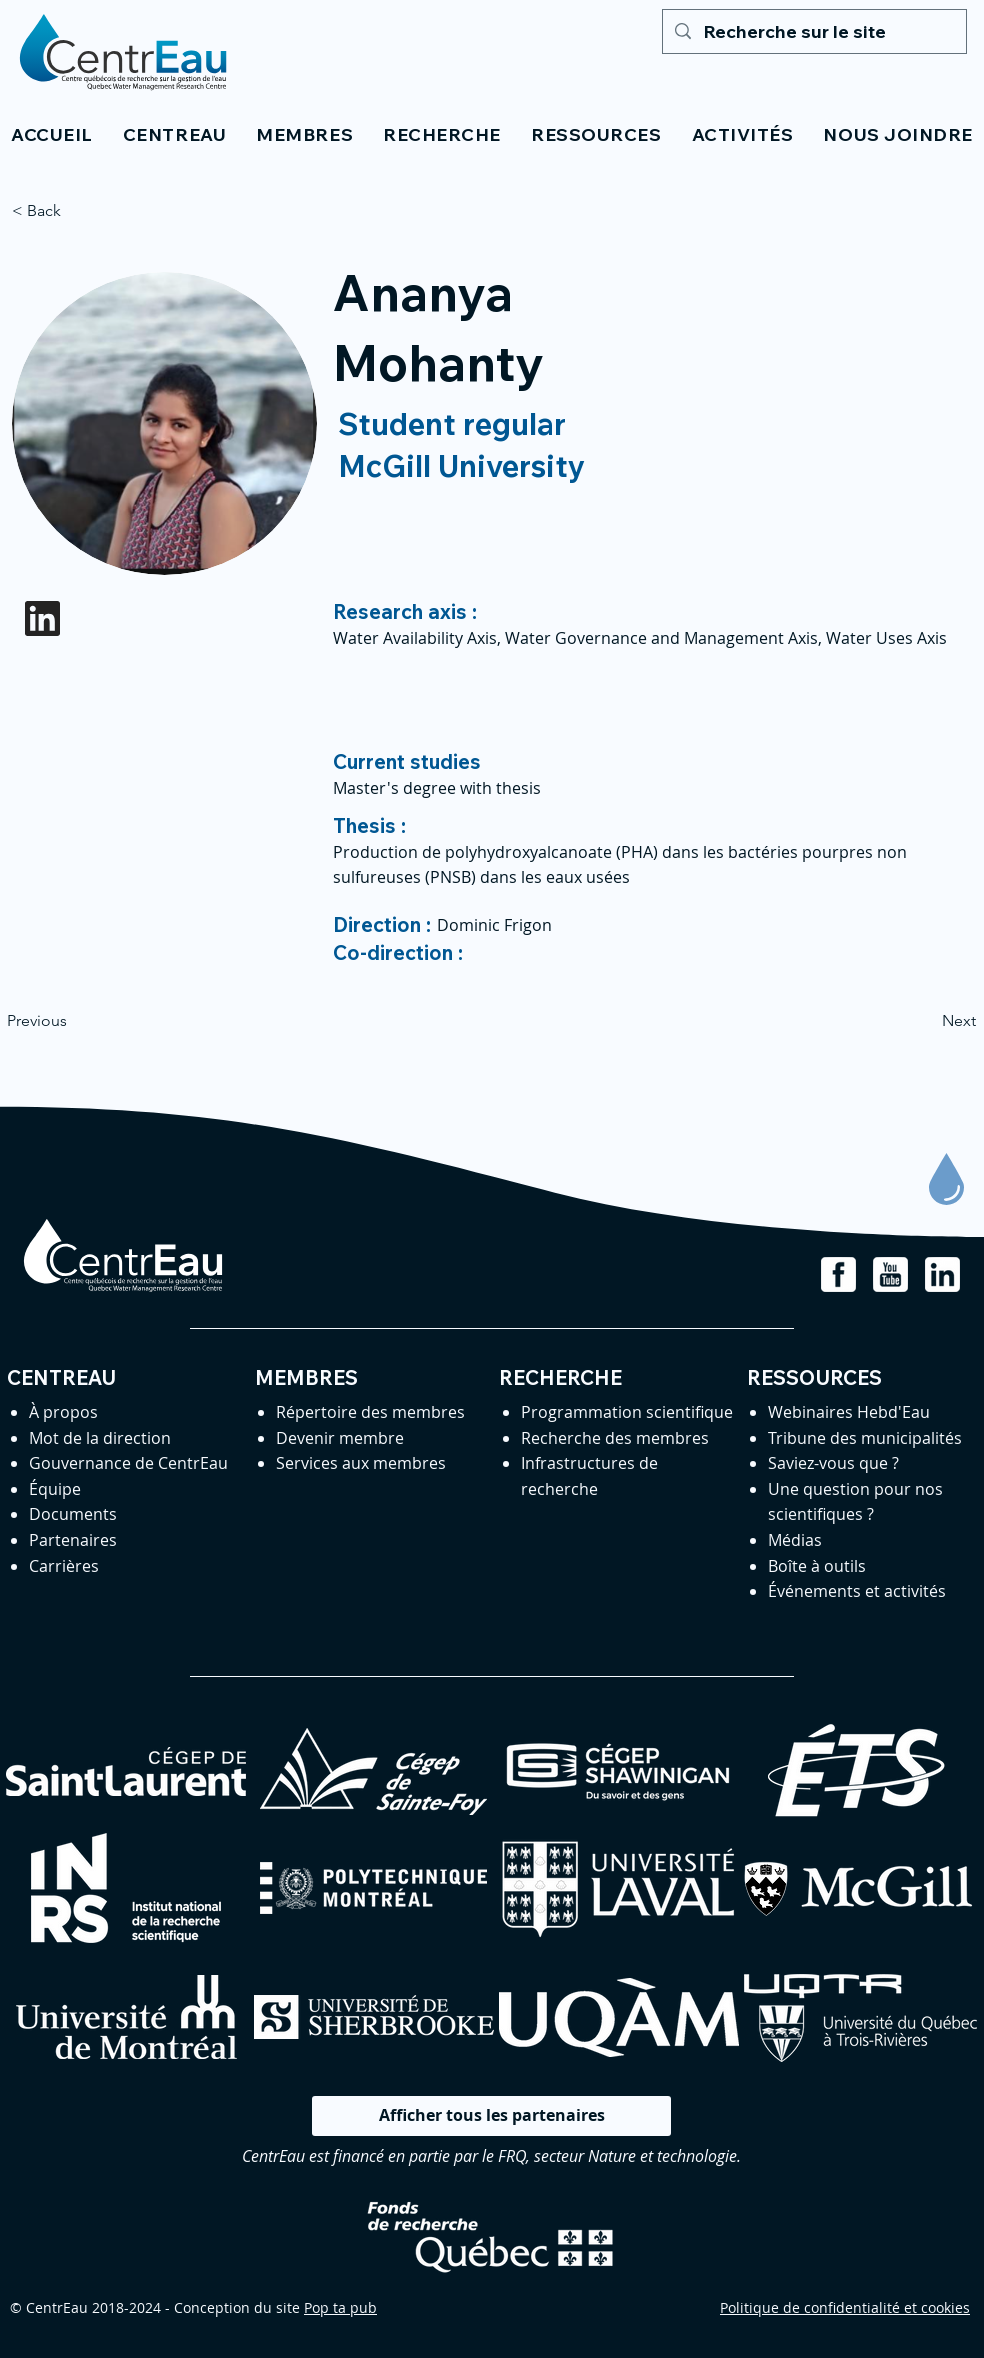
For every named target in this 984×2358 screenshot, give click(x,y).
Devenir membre (340, 1438)
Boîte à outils (817, 1566)
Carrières (64, 1566)
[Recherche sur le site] (813, 31)
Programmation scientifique (627, 1412)
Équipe (55, 1489)
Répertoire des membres (370, 1412)
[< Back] (78, 211)
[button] (174, 134)
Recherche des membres (615, 1438)
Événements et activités (857, 1591)
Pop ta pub (340, 2307)
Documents (73, 1514)
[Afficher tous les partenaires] (491, 2116)
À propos (63, 1412)
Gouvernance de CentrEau (128, 1463)
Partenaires (73, 1540)
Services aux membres (361, 1463)
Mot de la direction (100, 1438)
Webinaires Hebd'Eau (849, 1412)
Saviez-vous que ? (833, 1463)
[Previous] (73, 1021)
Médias (795, 1540)
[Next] (926, 1021)
